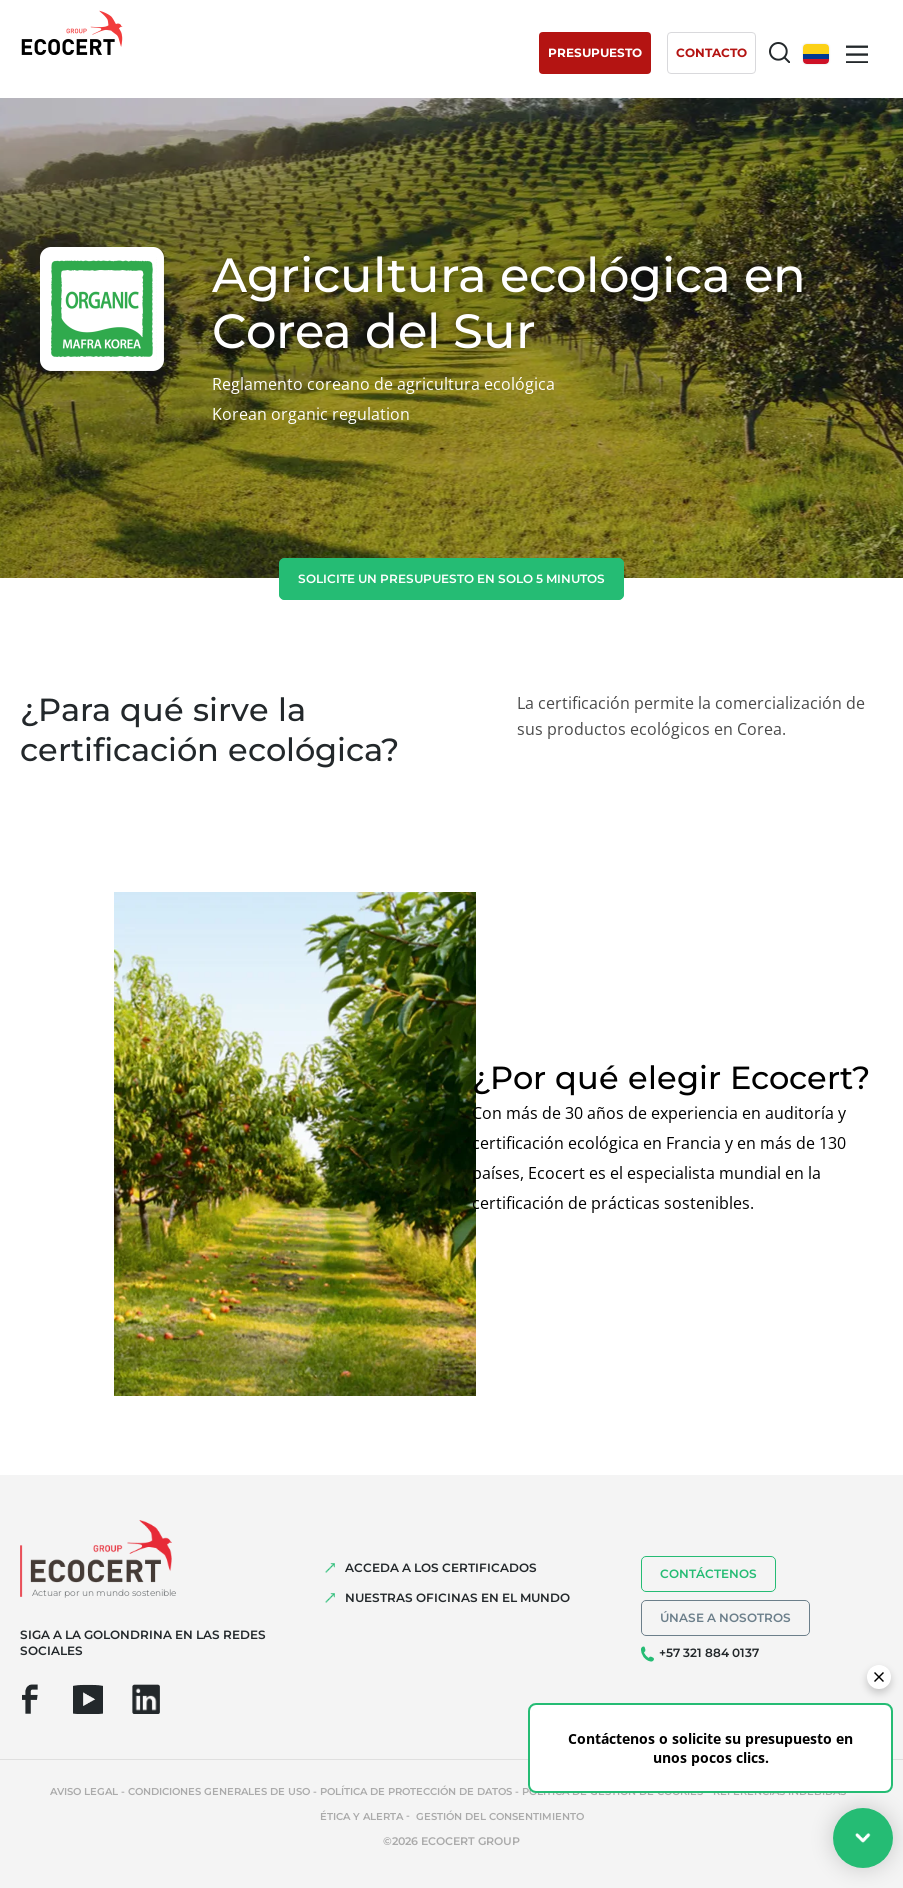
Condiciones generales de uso (219, 1791)
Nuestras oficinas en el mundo (457, 1597)
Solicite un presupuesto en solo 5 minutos (451, 578)
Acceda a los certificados (441, 1567)
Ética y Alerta (361, 1816)
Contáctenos (708, 1573)
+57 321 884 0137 (709, 1652)
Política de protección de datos (416, 1791)
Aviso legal (84, 1791)
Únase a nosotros (725, 1617)
